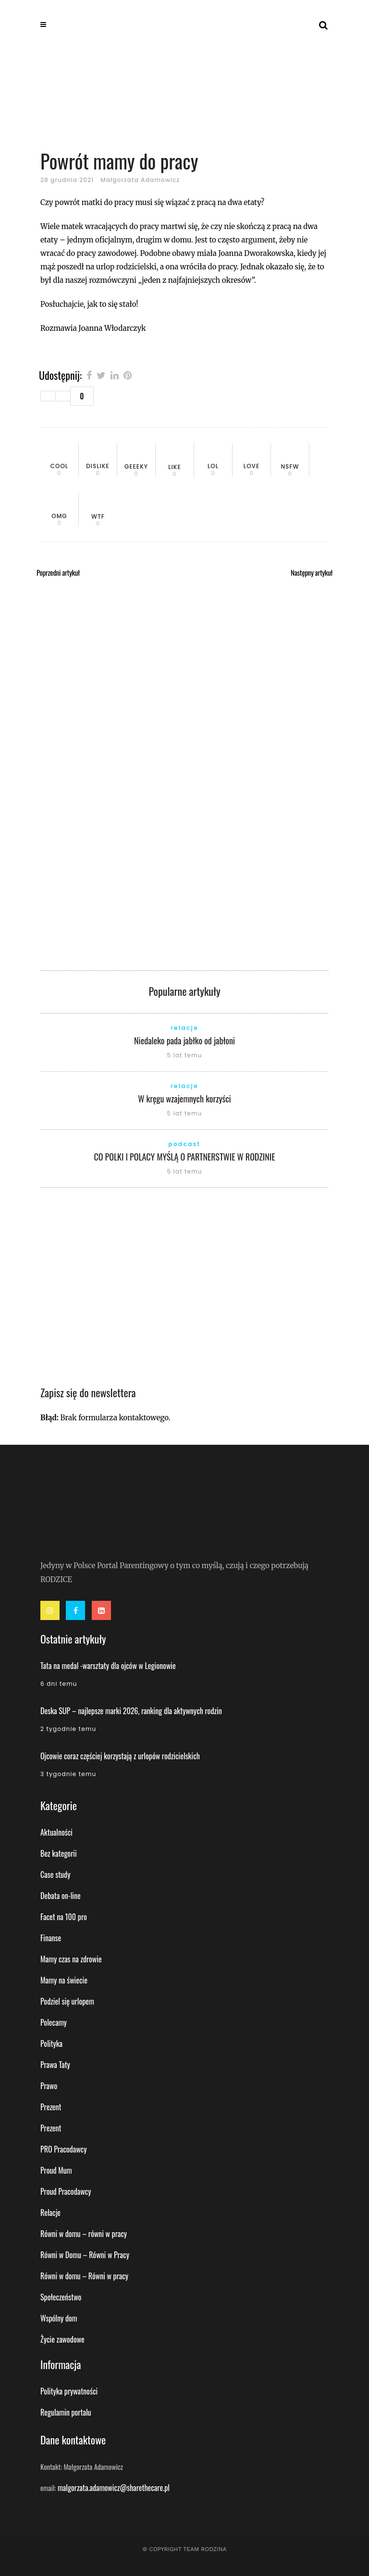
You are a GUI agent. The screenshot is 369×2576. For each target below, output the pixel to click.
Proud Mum (56, 2170)
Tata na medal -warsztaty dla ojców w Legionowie (108, 1665)
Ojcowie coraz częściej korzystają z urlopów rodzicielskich (120, 1756)
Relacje (50, 2212)
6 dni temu (58, 1684)
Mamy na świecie (63, 1980)
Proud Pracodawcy (65, 2191)
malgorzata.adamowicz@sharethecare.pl (114, 2487)
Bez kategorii (58, 1853)
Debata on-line (60, 1895)
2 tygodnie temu (68, 1729)
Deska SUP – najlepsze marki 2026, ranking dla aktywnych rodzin (131, 1711)
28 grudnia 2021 (67, 180)
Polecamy (53, 2022)
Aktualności (56, 1832)
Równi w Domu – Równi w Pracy (84, 2255)
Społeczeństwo (60, 2297)
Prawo (48, 2086)
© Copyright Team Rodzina (184, 2549)
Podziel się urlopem (67, 2001)
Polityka (51, 2043)
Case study (55, 1874)
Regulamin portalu (65, 2412)
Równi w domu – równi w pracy (83, 2233)
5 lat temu (184, 1055)
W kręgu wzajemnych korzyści (184, 1098)
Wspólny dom (58, 2318)
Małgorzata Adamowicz (140, 180)
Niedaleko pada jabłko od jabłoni (184, 1040)
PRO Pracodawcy (63, 2149)
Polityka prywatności (69, 2391)
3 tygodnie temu (68, 1774)
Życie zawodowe (62, 2339)
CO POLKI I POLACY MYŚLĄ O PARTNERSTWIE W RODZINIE (184, 1156)
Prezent (51, 2107)
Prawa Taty (55, 2064)
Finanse (50, 1938)
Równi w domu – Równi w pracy (84, 2276)
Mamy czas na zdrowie (71, 1959)
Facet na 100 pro (63, 1917)
